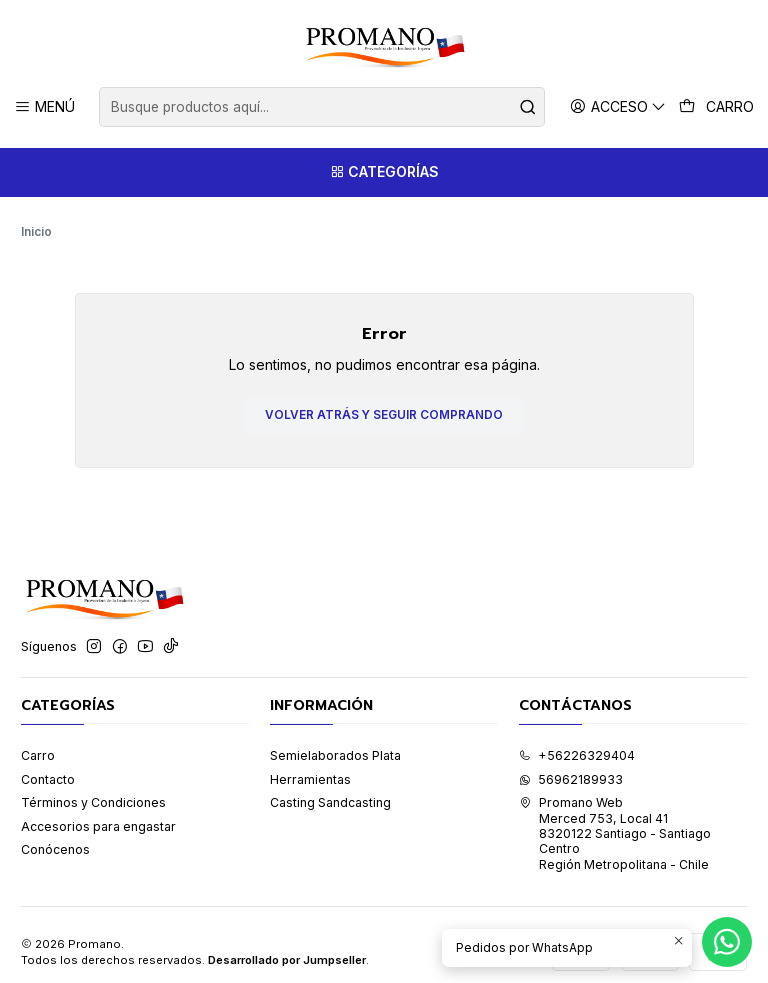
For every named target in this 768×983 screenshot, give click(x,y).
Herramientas (310, 764)
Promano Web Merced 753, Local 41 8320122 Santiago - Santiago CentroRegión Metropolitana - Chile (615, 819)
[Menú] (45, 106)
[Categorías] (384, 173)
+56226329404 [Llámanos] (577, 741)
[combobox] (321, 107)
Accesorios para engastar (98, 811)
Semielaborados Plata (335, 741)
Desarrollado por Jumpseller (287, 946)
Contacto (48, 764)
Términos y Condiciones (93, 788)
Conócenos (55, 835)
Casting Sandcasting (330, 788)
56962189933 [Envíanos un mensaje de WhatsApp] (571, 764)
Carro (38, 741)
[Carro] (717, 107)
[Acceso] (618, 106)
